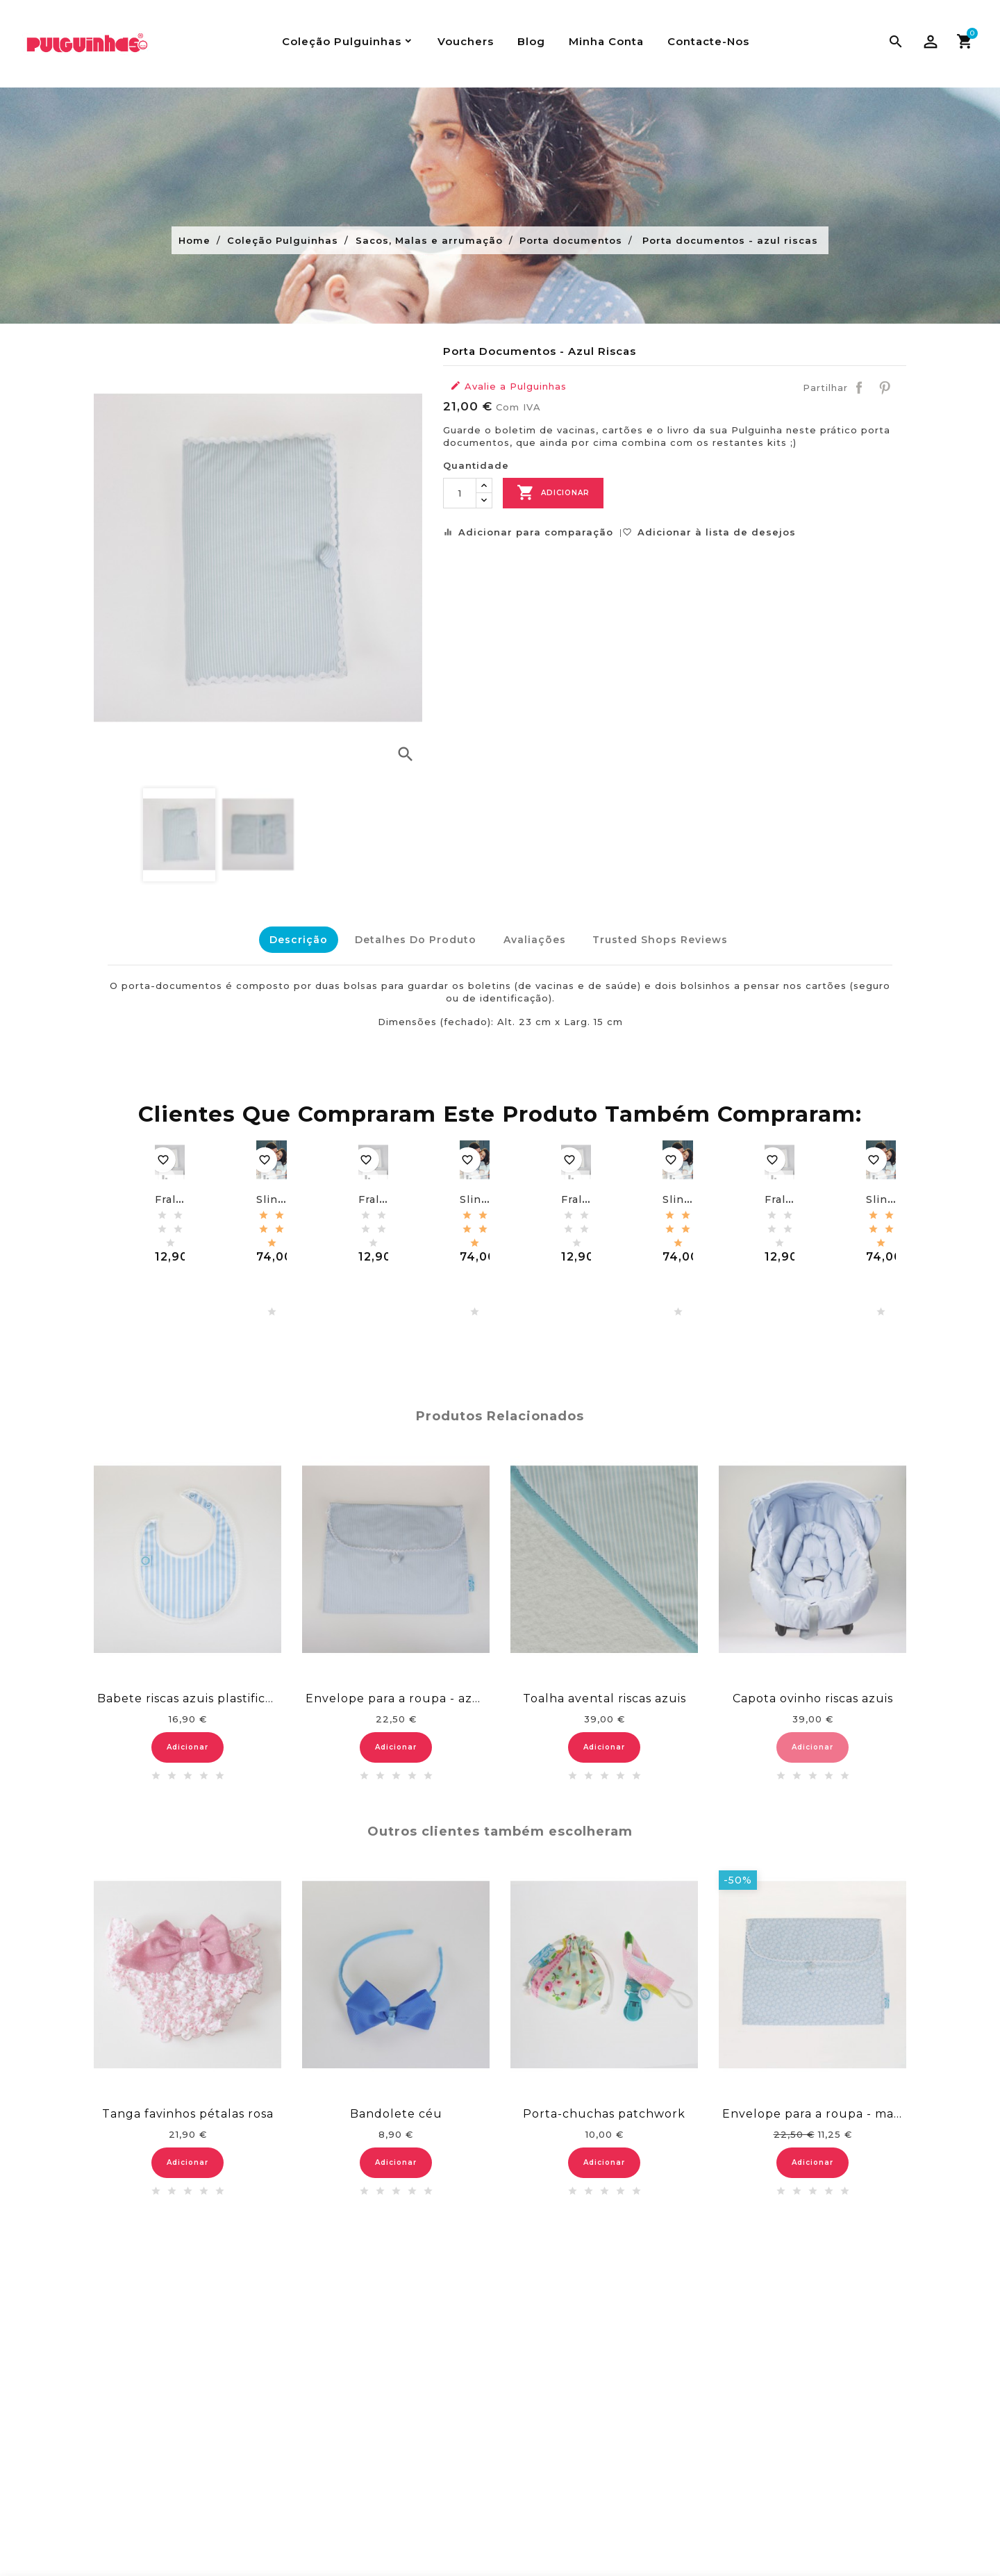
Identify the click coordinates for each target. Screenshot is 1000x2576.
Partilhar (859, 387)
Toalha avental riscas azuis (604, 1694)
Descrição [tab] (290, 939)
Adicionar (553, 492)
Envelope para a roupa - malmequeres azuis (812, 2109)
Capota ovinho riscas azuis (813, 1694)
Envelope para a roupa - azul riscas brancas (396, 1694)
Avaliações (534, 939)
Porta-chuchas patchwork (604, 2109)
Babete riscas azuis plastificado (187, 1694)
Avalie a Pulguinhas (508, 386)
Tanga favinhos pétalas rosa (188, 2109)
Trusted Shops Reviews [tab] (665, 939)
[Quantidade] (459, 493)
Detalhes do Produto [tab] (411, 939)
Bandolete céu (396, 2109)
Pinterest (885, 387)
